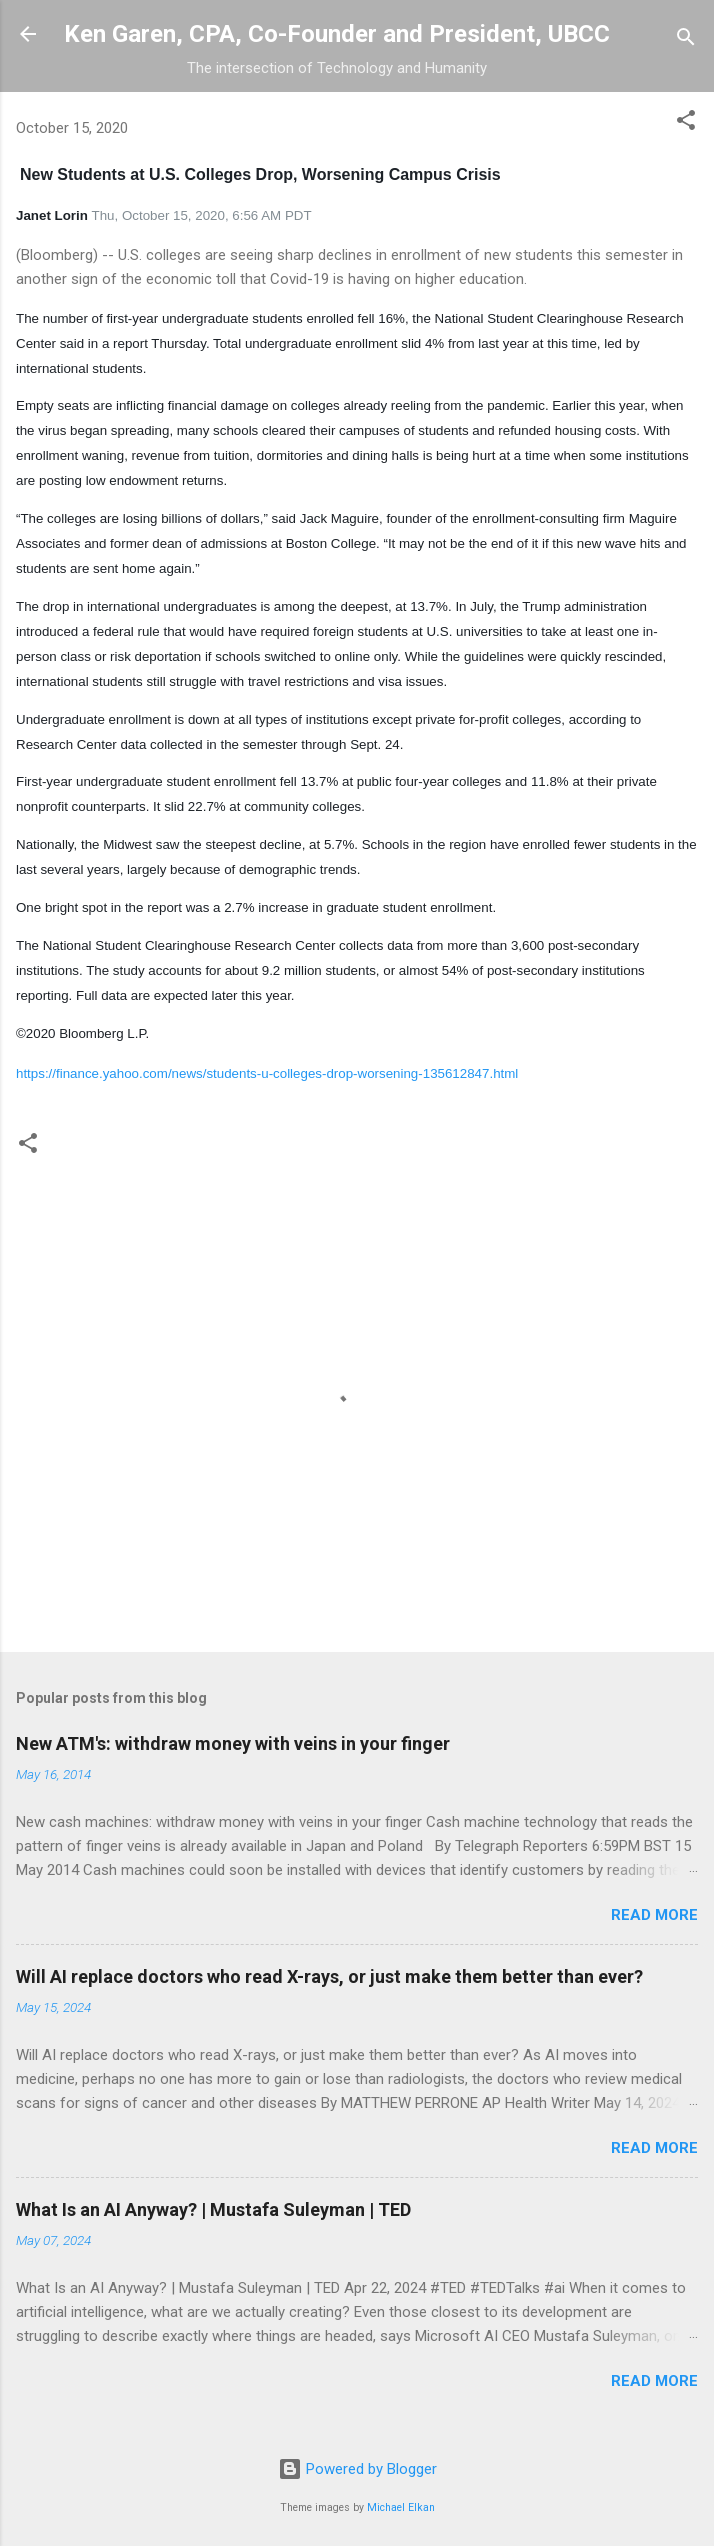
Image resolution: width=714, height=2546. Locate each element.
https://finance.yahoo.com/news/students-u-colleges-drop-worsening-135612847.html (267, 1073)
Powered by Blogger (357, 2469)
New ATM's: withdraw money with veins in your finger (233, 1743)
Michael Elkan (401, 2507)
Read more (654, 1915)
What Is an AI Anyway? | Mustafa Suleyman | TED (213, 2209)
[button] (686, 123)
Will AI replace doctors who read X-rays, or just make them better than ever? (329, 1976)
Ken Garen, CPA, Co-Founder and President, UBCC (337, 34)
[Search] (686, 40)
